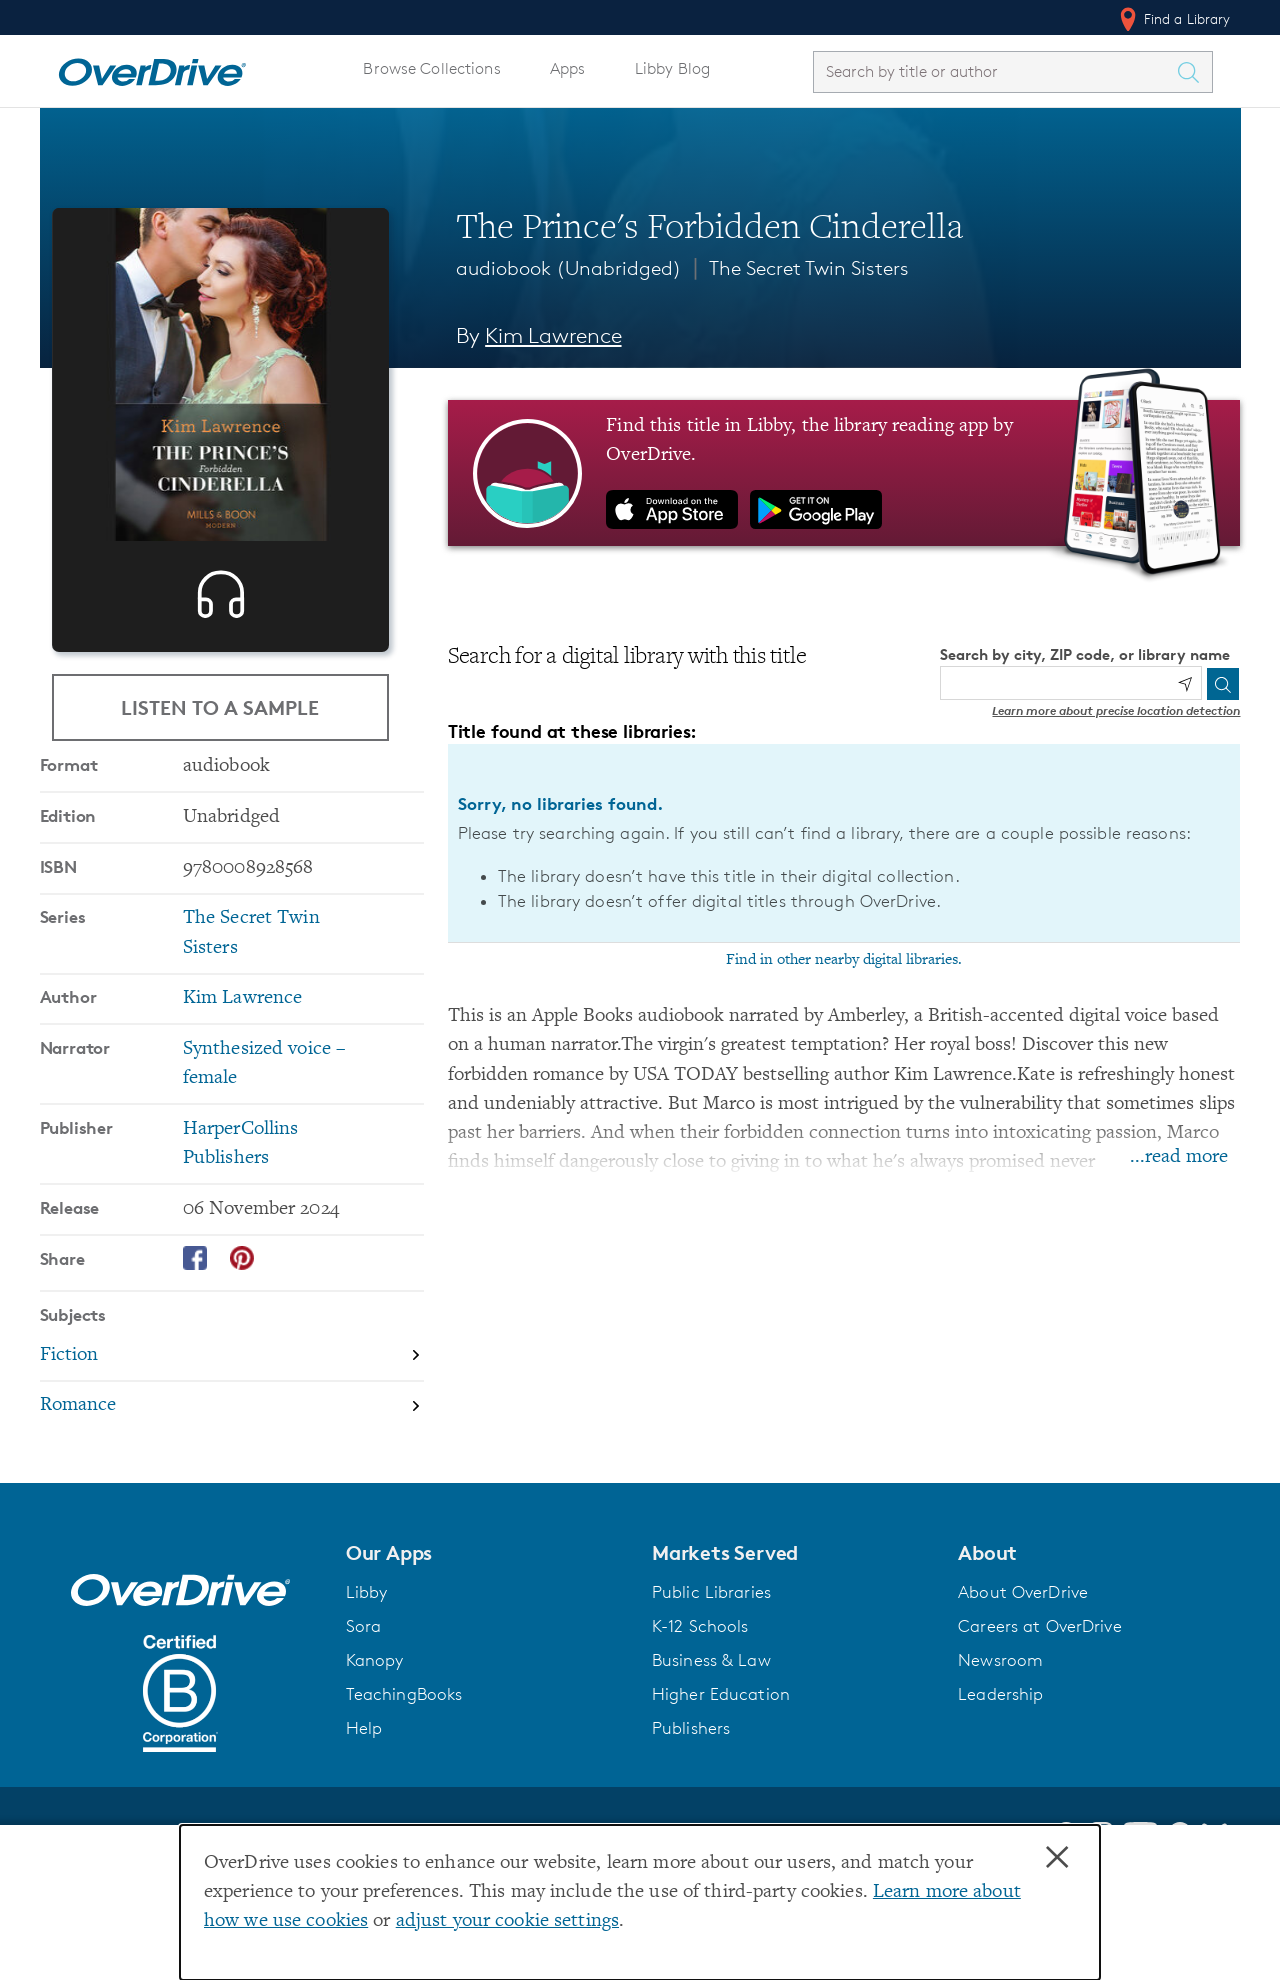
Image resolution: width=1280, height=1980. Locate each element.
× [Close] (1057, 1858)
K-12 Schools (700, 1690)
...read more (1179, 1157)
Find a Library (1173, 19)
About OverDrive (1023, 1656)
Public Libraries (711, 1656)
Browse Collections (431, 68)
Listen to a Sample (220, 713)
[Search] (1223, 684)
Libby (367, 1656)
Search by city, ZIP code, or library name (1085, 654)
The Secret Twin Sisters (809, 268)
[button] (487, 1617)
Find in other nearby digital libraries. (844, 960)
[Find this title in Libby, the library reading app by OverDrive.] (844, 473)
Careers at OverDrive (1039, 1690)
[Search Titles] (1194, 72)
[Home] (152, 68)
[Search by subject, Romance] (232, 1470)
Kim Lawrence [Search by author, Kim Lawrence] (553, 335)
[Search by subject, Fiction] (232, 1420)
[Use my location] (1185, 684)
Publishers (691, 1792)
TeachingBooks (404, 1758)
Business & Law (711, 1724)
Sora (364, 1690)
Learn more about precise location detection (1116, 710)
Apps (568, 68)
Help (364, 1792)
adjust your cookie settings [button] (507, 1921)
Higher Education (721, 1758)
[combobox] (995, 71)
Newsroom (1000, 1724)
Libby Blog (672, 68)
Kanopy (375, 1724)
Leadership (1000, 1758)
